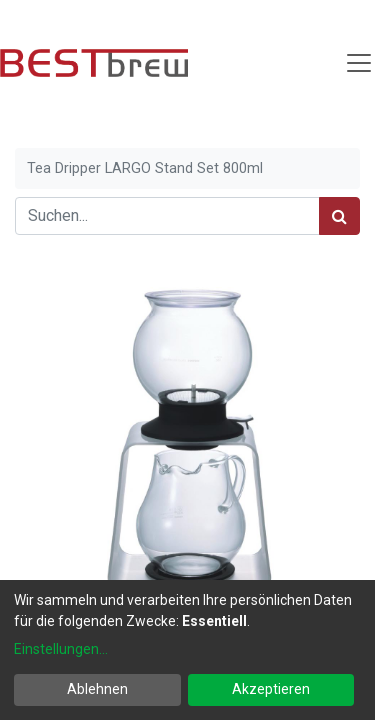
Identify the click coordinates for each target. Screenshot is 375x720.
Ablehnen (97, 689)
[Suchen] (339, 216)
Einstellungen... (61, 649)
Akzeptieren (271, 689)
